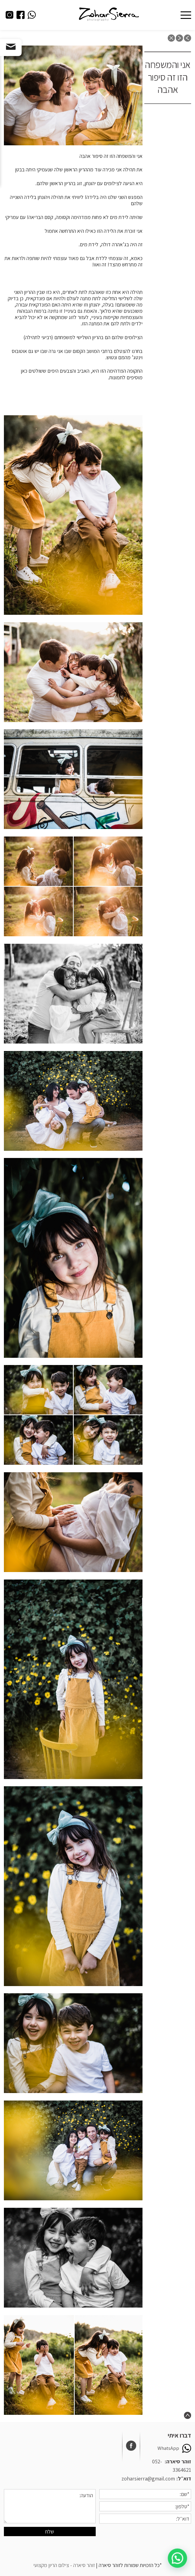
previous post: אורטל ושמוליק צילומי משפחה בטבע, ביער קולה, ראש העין (187, 38)
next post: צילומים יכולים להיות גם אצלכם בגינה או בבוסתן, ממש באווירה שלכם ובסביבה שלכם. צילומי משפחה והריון (179, 38)
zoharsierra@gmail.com (148, 2478)
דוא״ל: (183, 2478)
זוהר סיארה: (178, 2461)
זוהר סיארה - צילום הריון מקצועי (64, 2565)
